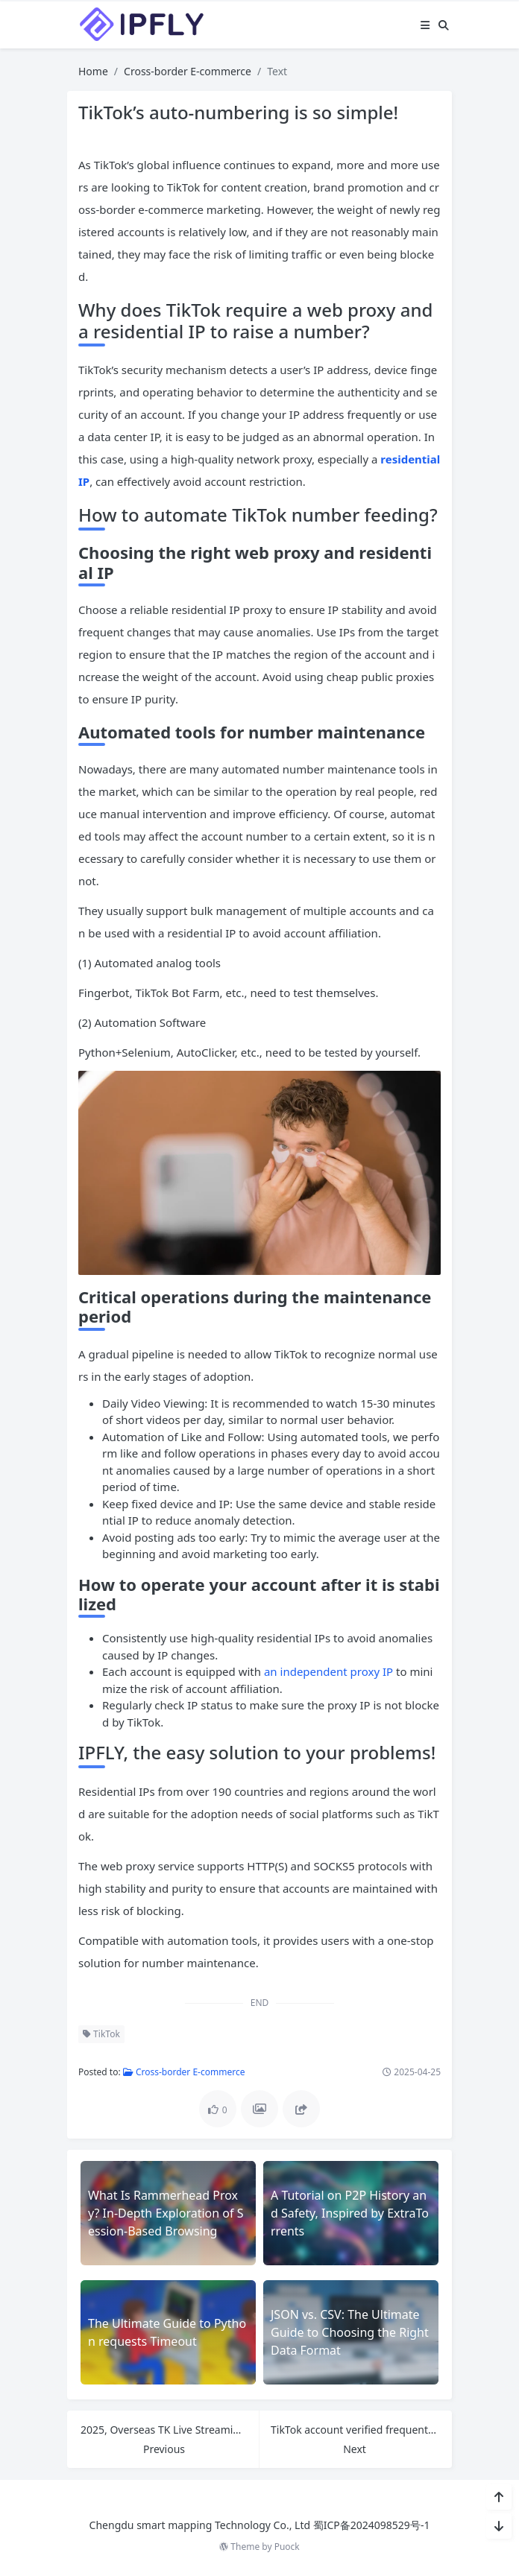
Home (93, 71)
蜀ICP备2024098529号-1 (371, 2525)
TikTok (101, 2034)
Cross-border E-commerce (187, 71)
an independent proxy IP (328, 1671)
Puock (287, 2546)
